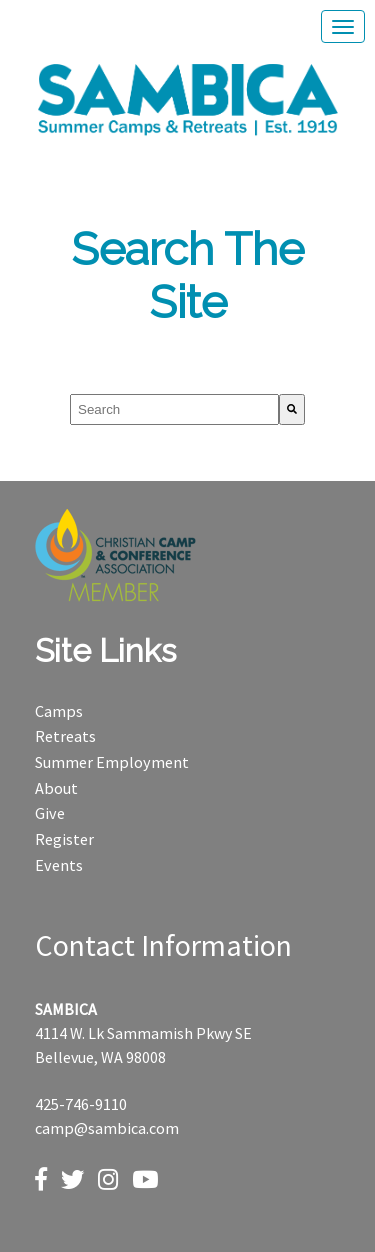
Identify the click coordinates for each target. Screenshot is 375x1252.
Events (59, 865)
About (56, 788)
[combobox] (174, 409)
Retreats (65, 736)
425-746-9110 (81, 1104)
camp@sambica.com (107, 1128)
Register (64, 839)
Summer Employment (112, 762)
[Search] (292, 409)
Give (50, 813)
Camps (59, 711)
